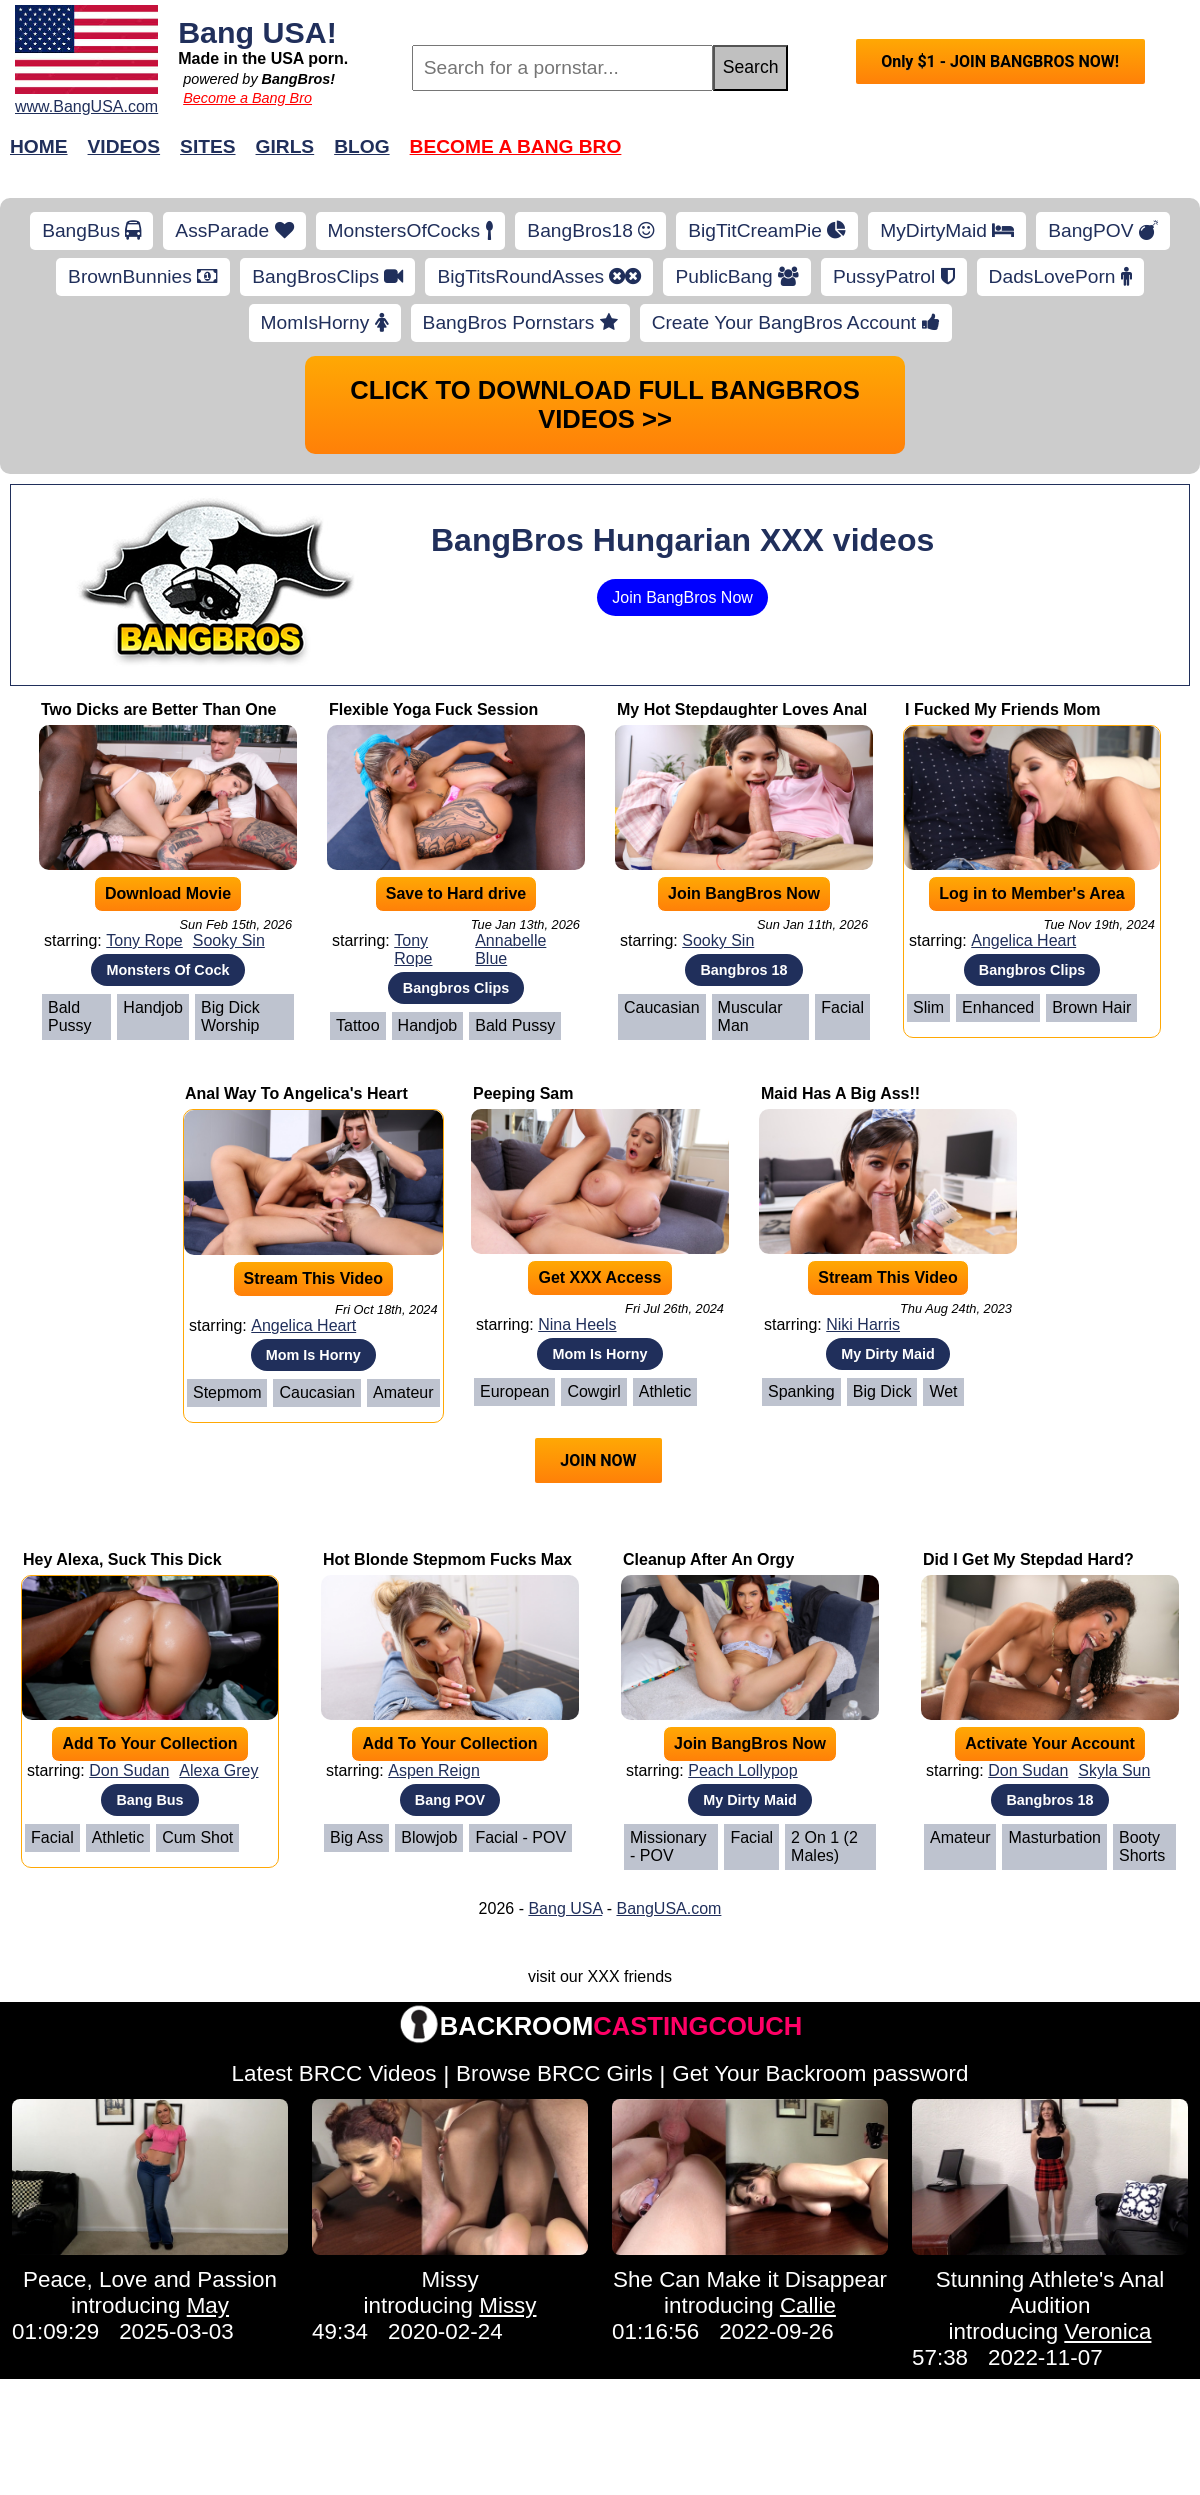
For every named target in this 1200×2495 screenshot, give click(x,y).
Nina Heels (577, 1324)
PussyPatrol (894, 276)
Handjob (153, 1007)
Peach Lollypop (742, 1770)
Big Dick (882, 1391)
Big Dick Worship (230, 1016)
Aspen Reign (434, 1770)
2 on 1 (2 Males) (824, 1846)
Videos (124, 146)
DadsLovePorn (1060, 276)
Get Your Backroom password (820, 2073)
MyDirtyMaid (947, 230)
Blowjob (429, 1837)
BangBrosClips (327, 276)
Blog (361, 146)
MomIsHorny (325, 322)
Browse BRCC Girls (554, 2073)
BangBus (91, 230)
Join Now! (915, 156)
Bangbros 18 (743, 970)
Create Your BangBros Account (796, 322)
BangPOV (1103, 230)
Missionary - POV (668, 1846)
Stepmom (227, 1392)
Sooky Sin (229, 940)
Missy (449, 2279)
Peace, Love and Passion (150, 2279)
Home (39, 146)
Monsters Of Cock (167, 970)
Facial (842, 1007)
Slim (928, 1007)
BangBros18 (590, 230)
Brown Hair (1091, 1007)
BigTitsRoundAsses (539, 276)
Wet (943, 1391)
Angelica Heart (1023, 940)
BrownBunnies (143, 276)
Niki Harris (863, 1324)
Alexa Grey (218, 1770)
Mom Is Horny (313, 1355)
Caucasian (662, 1007)
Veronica (1107, 2331)
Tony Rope (144, 940)
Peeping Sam (523, 1093)
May (208, 2305)
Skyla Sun (1114, 1770)
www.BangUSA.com (86, 106)
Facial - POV (520, 1837)
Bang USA (565, 1908)
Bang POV (450, 1800)
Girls (285, 146)
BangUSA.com (668, 1908)
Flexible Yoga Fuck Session (433, 709)
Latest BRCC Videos (334, 2073)
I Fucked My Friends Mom (1003, 709)
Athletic (665, 1391)
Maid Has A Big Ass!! (840, 1093)
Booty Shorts (1142, 1846)
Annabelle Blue (510, 949)
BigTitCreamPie (767, 230)
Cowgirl (593, 1391)
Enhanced (998, 1007)
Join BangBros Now (682, 597)
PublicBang (736, 276)
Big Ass (356, 1837)
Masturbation (1054, 1837)
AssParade (234, 230)
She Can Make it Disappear (750, 2279)
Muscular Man (750, 1016)
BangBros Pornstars (520, 322)
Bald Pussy (70, 1016)
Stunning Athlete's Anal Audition (1050, 2292)
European (514, 1391)
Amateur (403, 1392)
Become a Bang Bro (247, 98)
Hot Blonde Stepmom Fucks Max (447, 1559)
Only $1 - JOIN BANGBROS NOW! (1000, 61)
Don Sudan (129, 1770)
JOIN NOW (598, 1460)
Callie (808, 2305)
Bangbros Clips (456, 988)
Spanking (801, 1391)
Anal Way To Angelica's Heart (296, 1093)
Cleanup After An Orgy (708, 1559)
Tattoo (358, 1025)
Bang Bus (149, 1800)
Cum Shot (197, 1837)
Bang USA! (257, 32)
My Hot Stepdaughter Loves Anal (742, 709)
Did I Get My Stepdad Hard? (1028, 1559)
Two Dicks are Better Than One (158, 709)
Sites (207, 146)
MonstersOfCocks (411, 230)
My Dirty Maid (888, 1354)
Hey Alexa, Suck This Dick (122, 1559)
